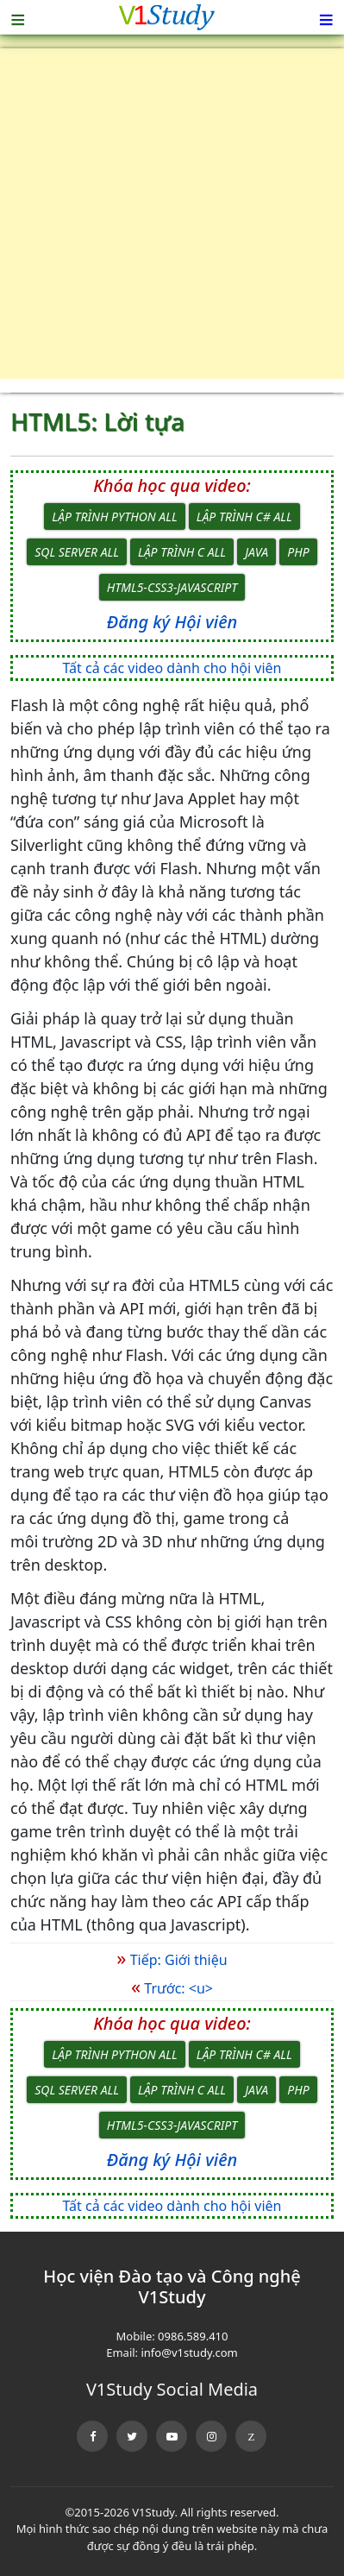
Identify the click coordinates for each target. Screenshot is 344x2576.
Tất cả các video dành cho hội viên (172, 667)
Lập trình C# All (244, 516)
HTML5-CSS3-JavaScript (172, 587)
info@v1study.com (189, 2352)
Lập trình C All (182, 552)
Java (256, 552)
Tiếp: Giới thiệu (171, 1959)
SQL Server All (76, 552)
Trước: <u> (172, 1988)
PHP (298, 552)
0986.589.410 (193, 2336)
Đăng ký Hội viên (172, 621)
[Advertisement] (172, 220)
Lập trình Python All (114, 516)
